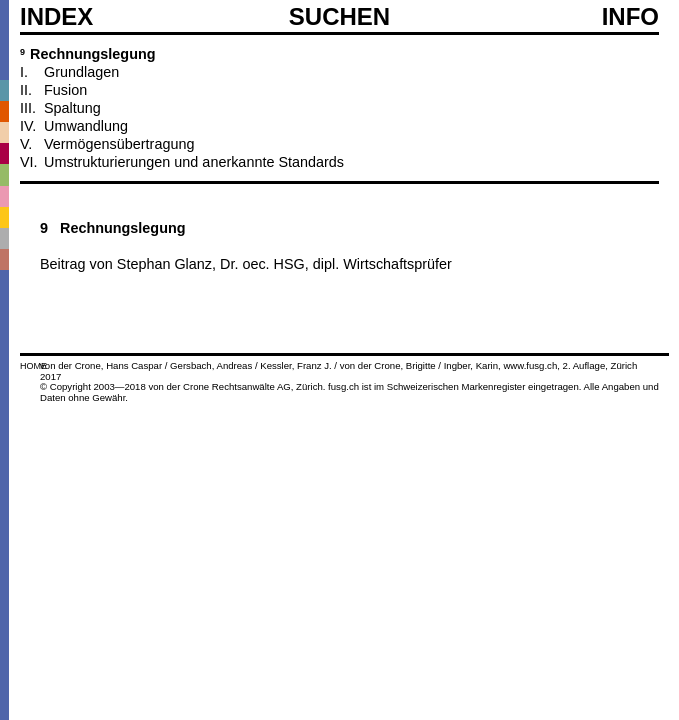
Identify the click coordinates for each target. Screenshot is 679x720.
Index (56, 17)
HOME (33, 366)
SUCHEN (339, 16)
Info (630, 17)
